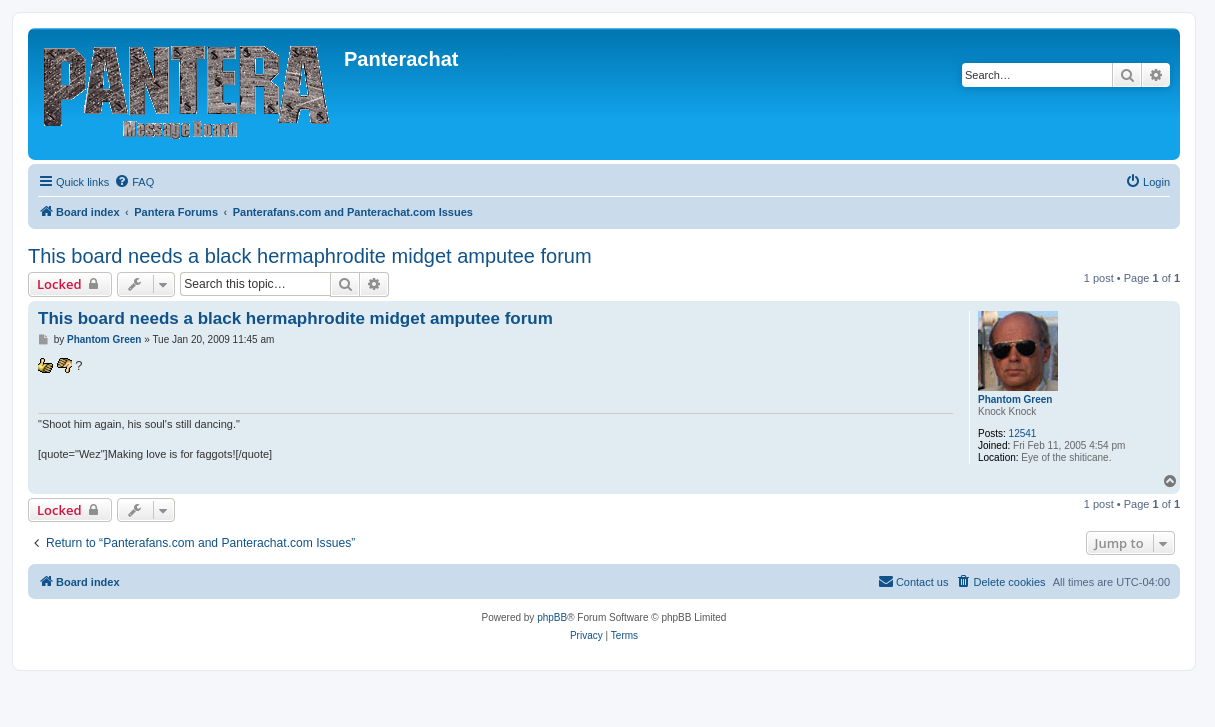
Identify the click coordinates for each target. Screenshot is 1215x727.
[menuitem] (134, 182)
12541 (1023, 433)
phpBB (552, 617)
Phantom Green (1015, 399)
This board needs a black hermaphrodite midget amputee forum (310, 256)
